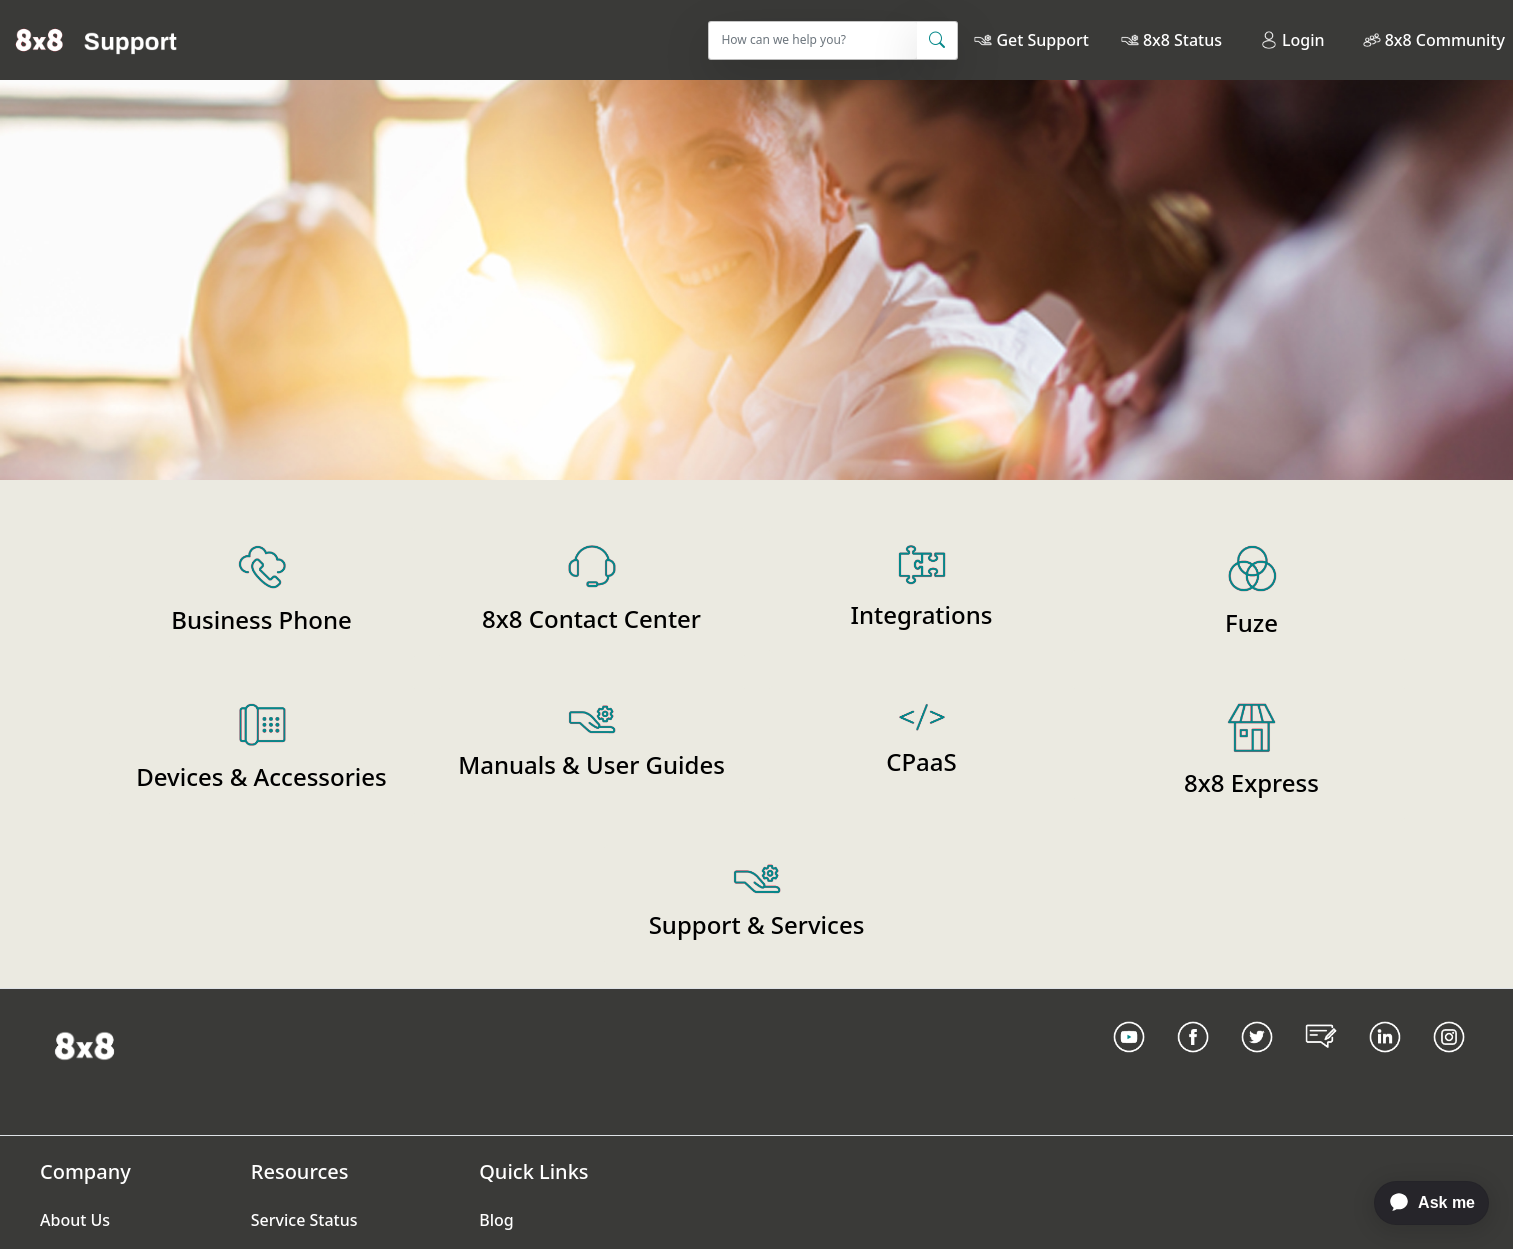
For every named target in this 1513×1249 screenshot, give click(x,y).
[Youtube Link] (1129, 1062)
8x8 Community (1445, 40)
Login (1292, 40)
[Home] (96, 40)
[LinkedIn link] (1385, 1062)
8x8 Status (1182, 40)
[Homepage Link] (84, 1044)
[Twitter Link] (1257, 1062)
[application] (1421, 1203)
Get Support (1042, 40)
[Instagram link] (1449, 1062)
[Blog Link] (1321, 1062)
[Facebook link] (1193, 1062)
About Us (75, 1220)
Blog (496, 1220)
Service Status (304, 1220)
